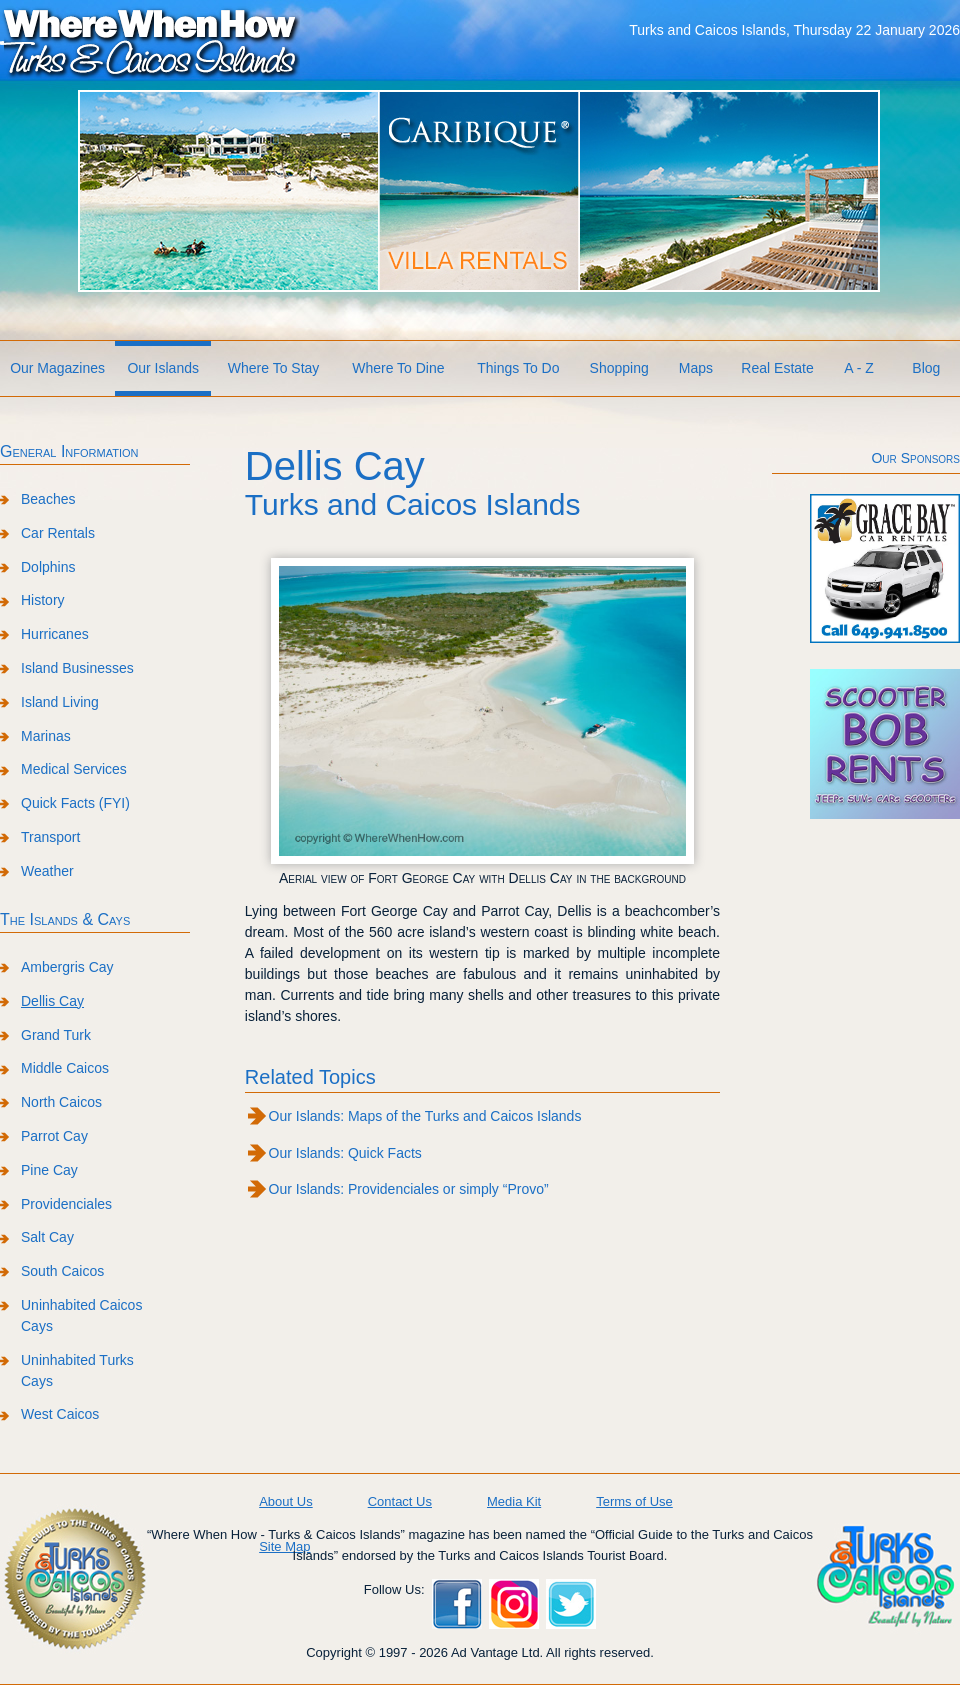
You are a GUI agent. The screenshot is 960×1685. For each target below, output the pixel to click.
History (43, 600)
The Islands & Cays (65, 919)
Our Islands (163, 368)
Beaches (48, 499)
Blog (926, 368)
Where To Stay (274, 368)
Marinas (46, 736)
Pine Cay (49, 1170)
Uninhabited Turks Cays (77, 1370)
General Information (69, 451)
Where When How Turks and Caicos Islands (150, 41)
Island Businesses (77, 668)
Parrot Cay (54, 1136)
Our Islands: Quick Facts (345, 1153)
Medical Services (74, 769)
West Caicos (60, 1414)
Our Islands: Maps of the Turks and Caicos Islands (425, 1116)
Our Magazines (57, 368)
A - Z (859, 368)
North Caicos (61, 1102)
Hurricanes (55, 634)
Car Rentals (58, 533)
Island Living (60, 702)
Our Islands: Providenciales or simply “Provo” (409, 1189)
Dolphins (48, 567)
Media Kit (514, 1501)
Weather (47, 871)
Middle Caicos (65, 1068)
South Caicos (62, 1271)
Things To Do (518, 368)
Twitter (571, 1604)
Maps (696, 368)
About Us (285, 1501)
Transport (50, 837)
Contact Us (400, 1501)
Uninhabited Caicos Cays (81, 1315)
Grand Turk (56, 1035)
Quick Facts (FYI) (75, 803)
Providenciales (66, 1204)
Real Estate (777, 368)
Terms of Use (634, 1501)
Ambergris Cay (67, 967)
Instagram (514, 1604)
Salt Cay (47, 1237)
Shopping (619, 368)
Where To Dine (398, 368)
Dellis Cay (52, 1001)
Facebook (457, 1604)
